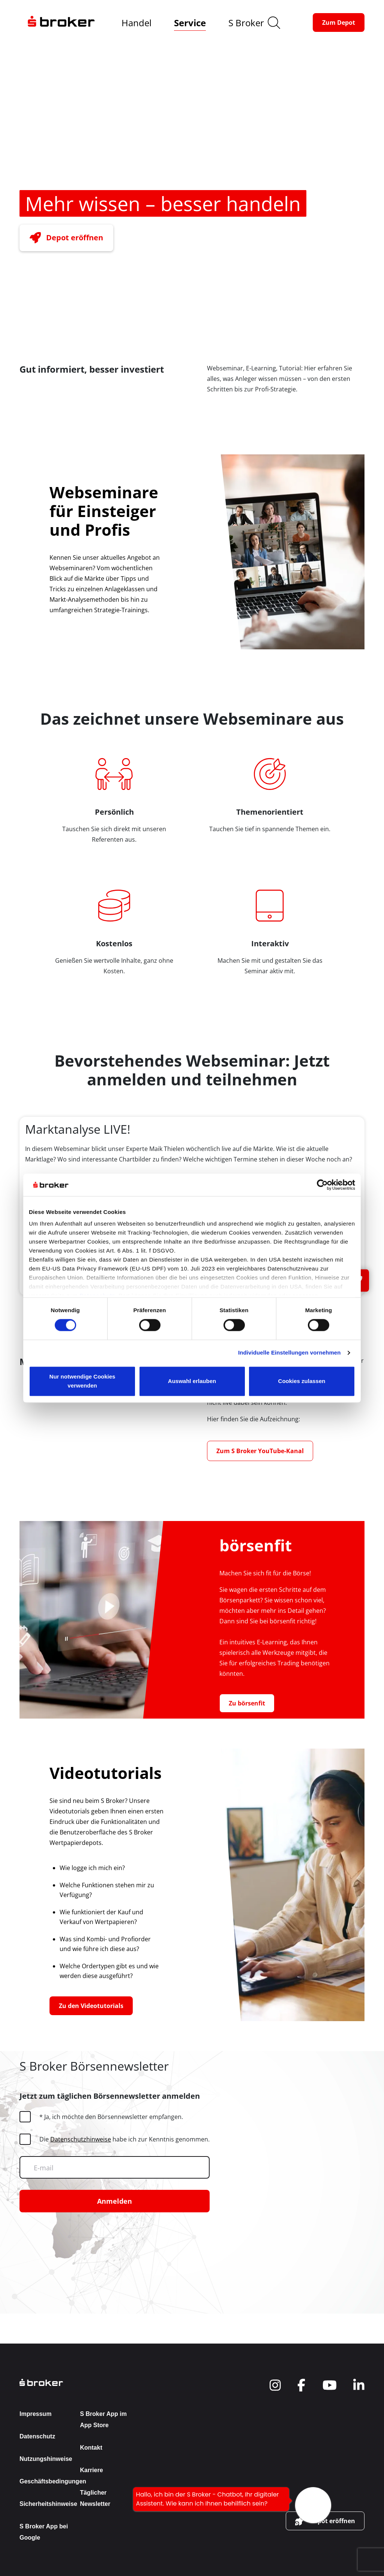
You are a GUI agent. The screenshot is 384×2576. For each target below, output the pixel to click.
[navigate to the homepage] (61, 22)
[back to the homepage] (77, 2382)
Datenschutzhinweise (80, 2139)
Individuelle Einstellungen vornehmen (289, 1353)
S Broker (246, 22)
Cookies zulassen (302, 1381)
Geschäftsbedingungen (53, 2481)
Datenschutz (37, 2436)
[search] (274, 22)
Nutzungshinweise (46, 2459)
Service (190, 22)
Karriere (91, 2470)
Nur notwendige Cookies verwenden (83, 1381)
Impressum (35, 2414)
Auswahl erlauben (192, 1381)
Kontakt (91, 2447)
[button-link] (338, 22)
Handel (137, 22)
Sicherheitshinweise (48, 2504)
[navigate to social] (275, 2385)
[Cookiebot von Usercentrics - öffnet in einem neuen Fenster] (322, 1184)
